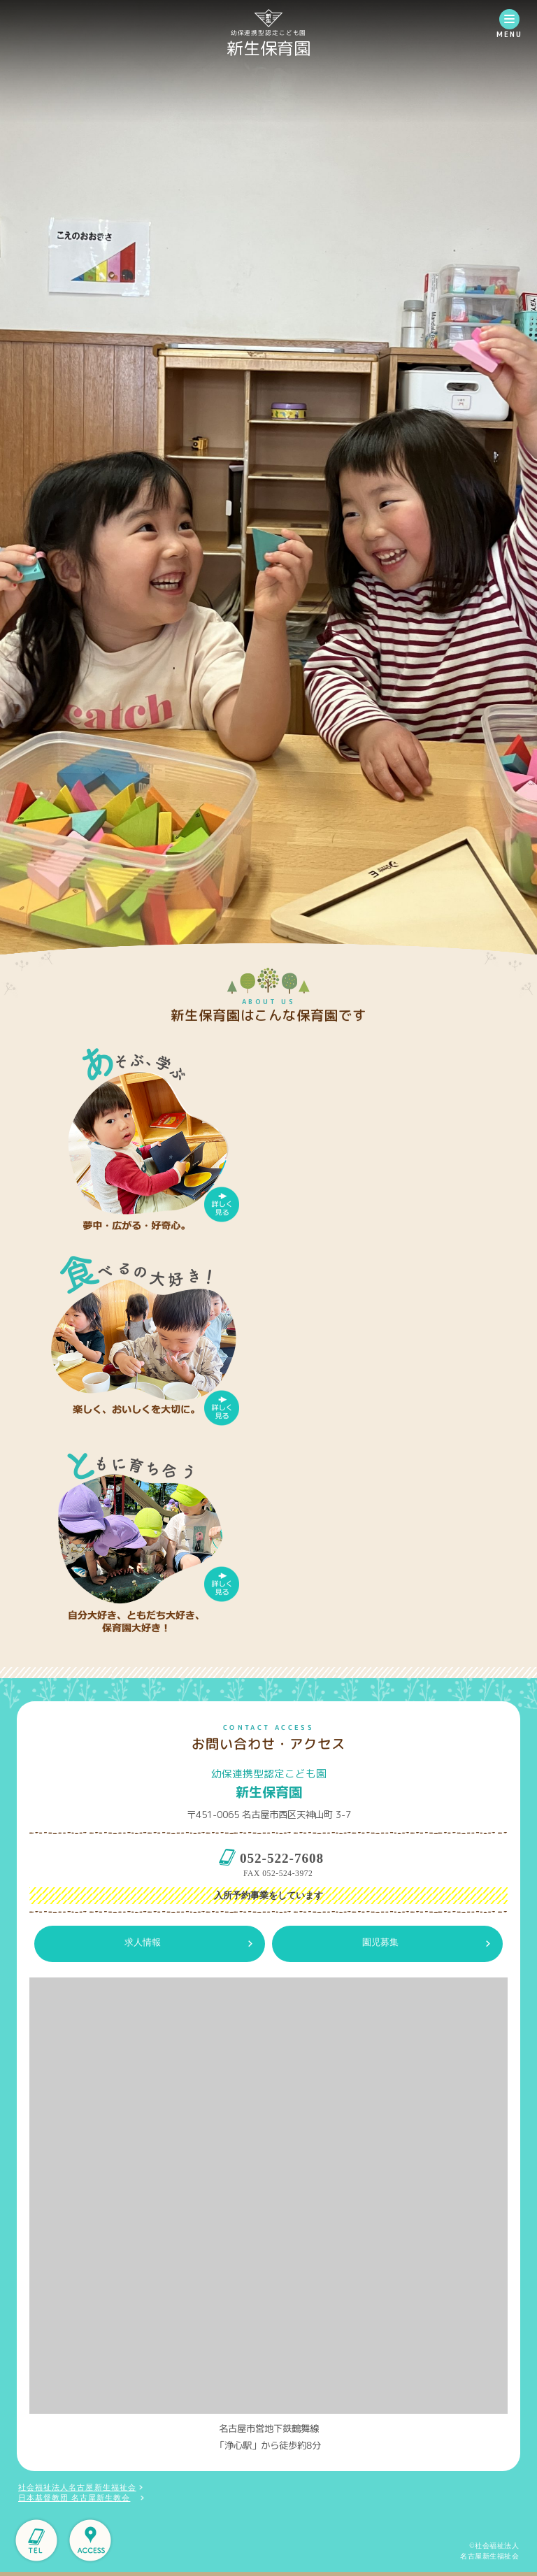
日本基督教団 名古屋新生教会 (74, 2498)
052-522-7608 (282, 1858)
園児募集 (380, 1942)
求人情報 (142, 1942)
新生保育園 (268, 48)
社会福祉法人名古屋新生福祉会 (77, 2487)
